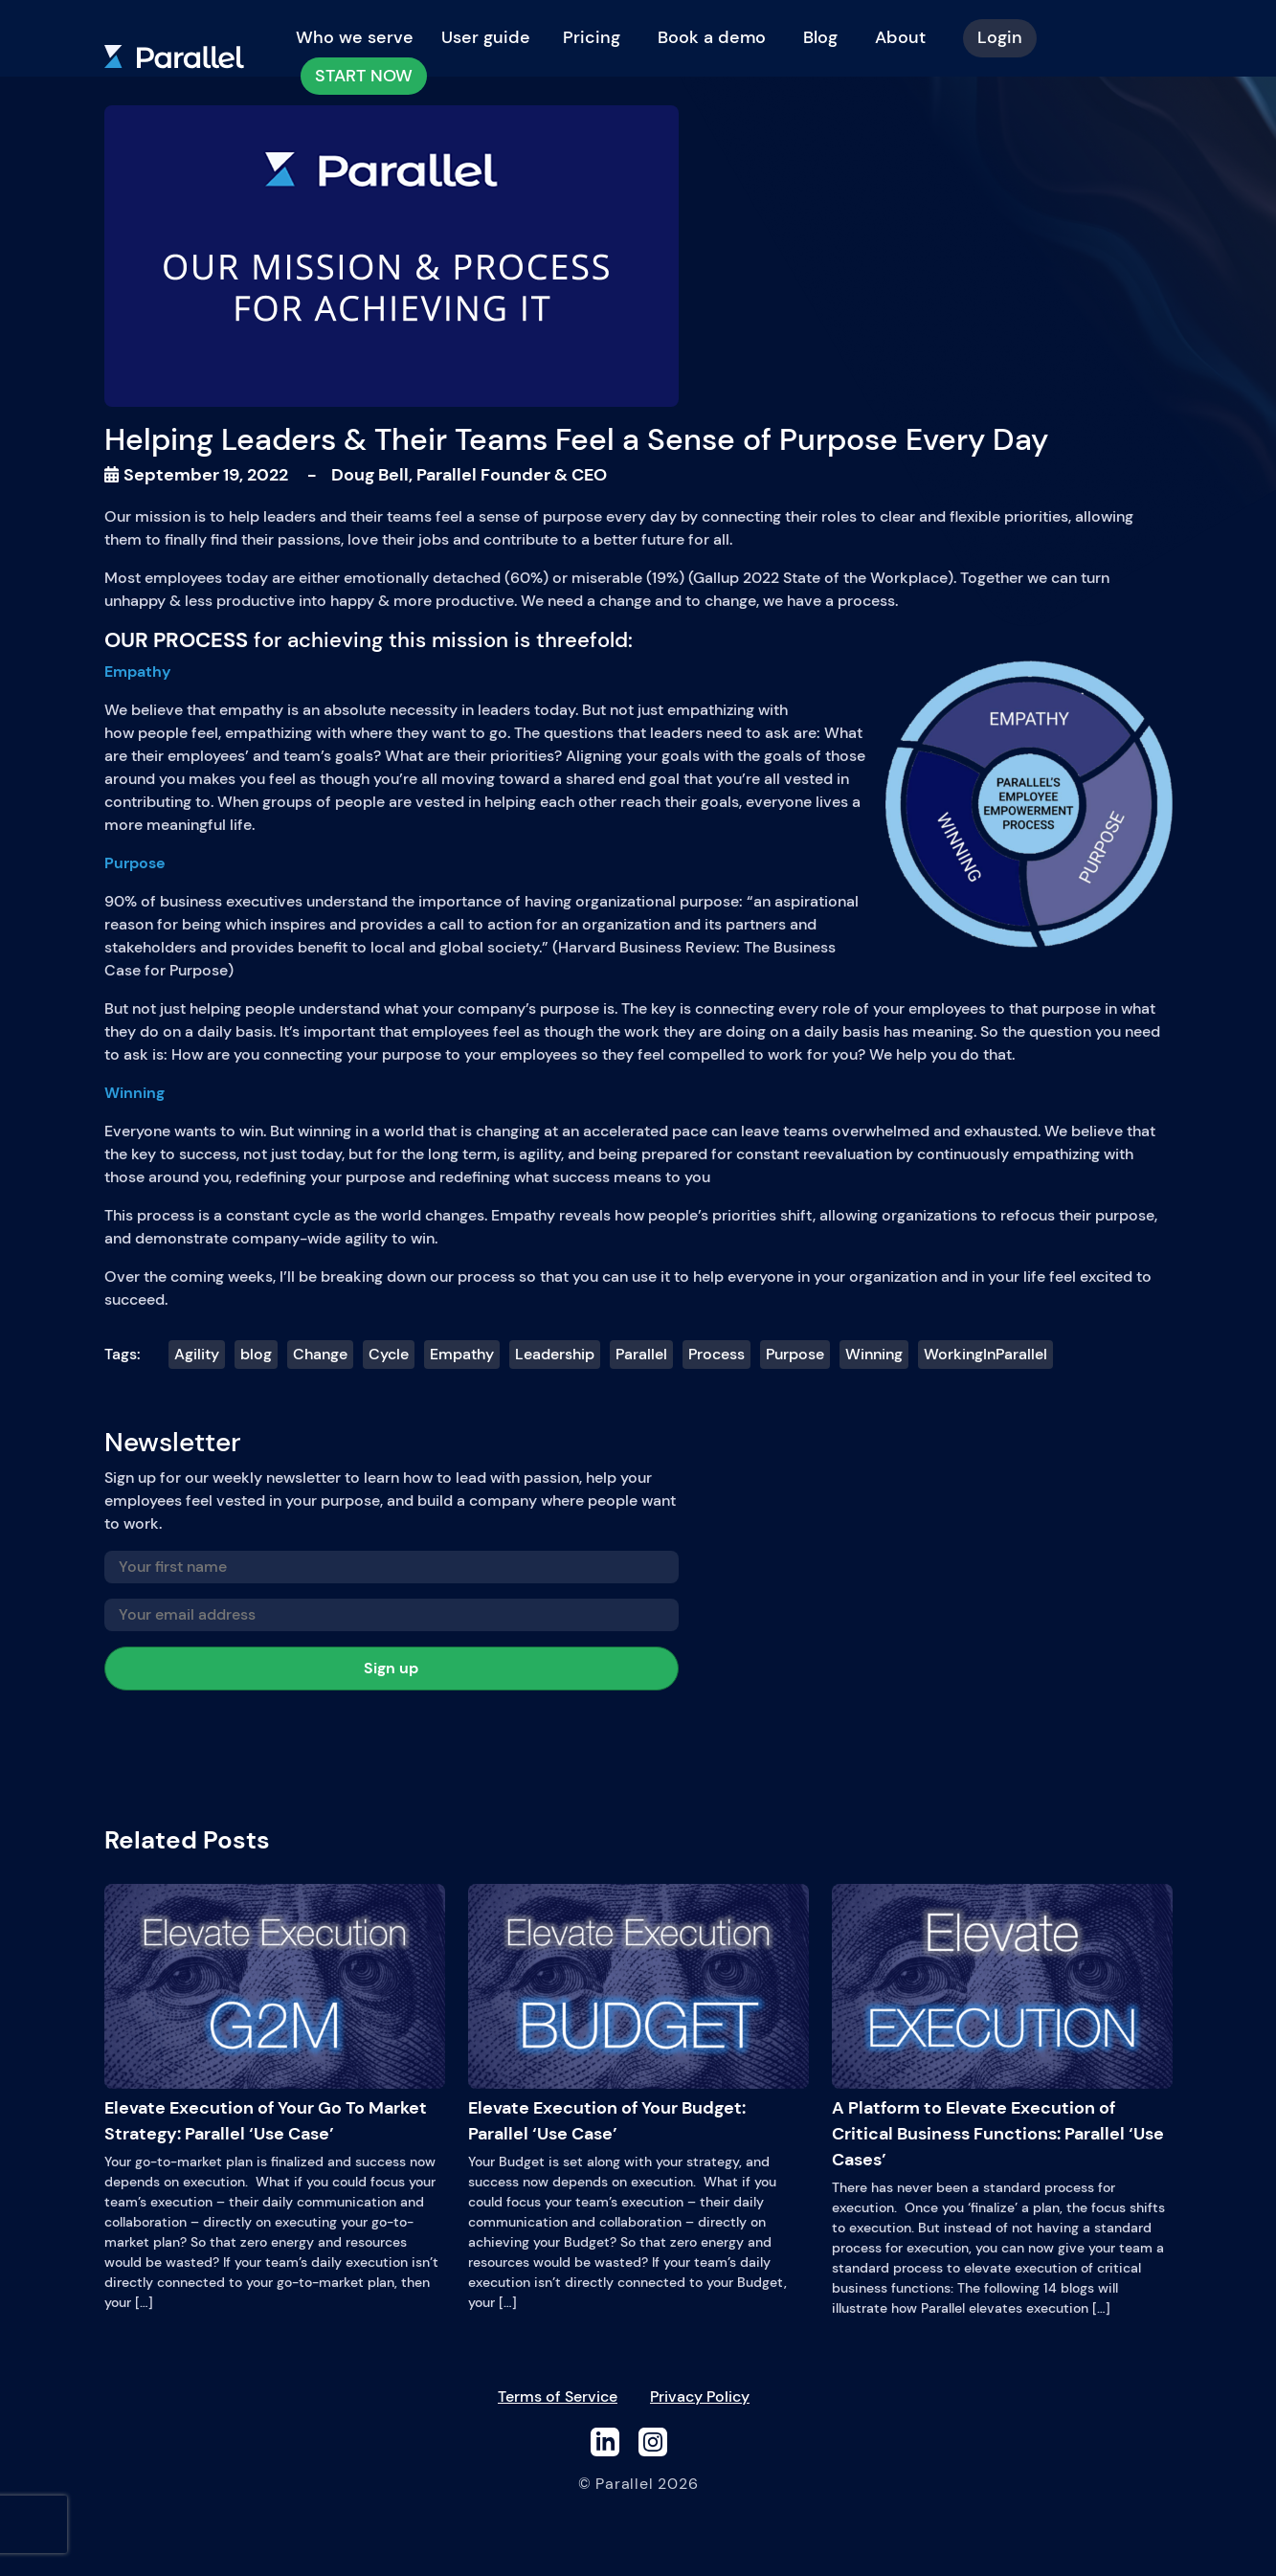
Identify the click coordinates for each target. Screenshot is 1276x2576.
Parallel (641, 1354)
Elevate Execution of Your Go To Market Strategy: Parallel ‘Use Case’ (274, 2014)
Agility (196, 1354)
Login (999, 37)
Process (716, 1354)
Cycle (389, 1354)
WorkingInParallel (985, 1354)
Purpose (795, 1354)
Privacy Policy (700, 2396)
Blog (820, 37)
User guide (485, 37)
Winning (874, 1354)
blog (256, 1354)
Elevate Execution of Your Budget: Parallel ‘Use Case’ (638, 2014)
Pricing (591, 37)
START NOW (364, 75)
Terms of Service (557, 2396)
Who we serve (355, 37)
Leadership (554, 1354)
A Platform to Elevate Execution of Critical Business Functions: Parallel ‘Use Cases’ (1002, 2027)
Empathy (462, 1354)
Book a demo (712, 37)
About (900, 37)
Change (320, 1354)
